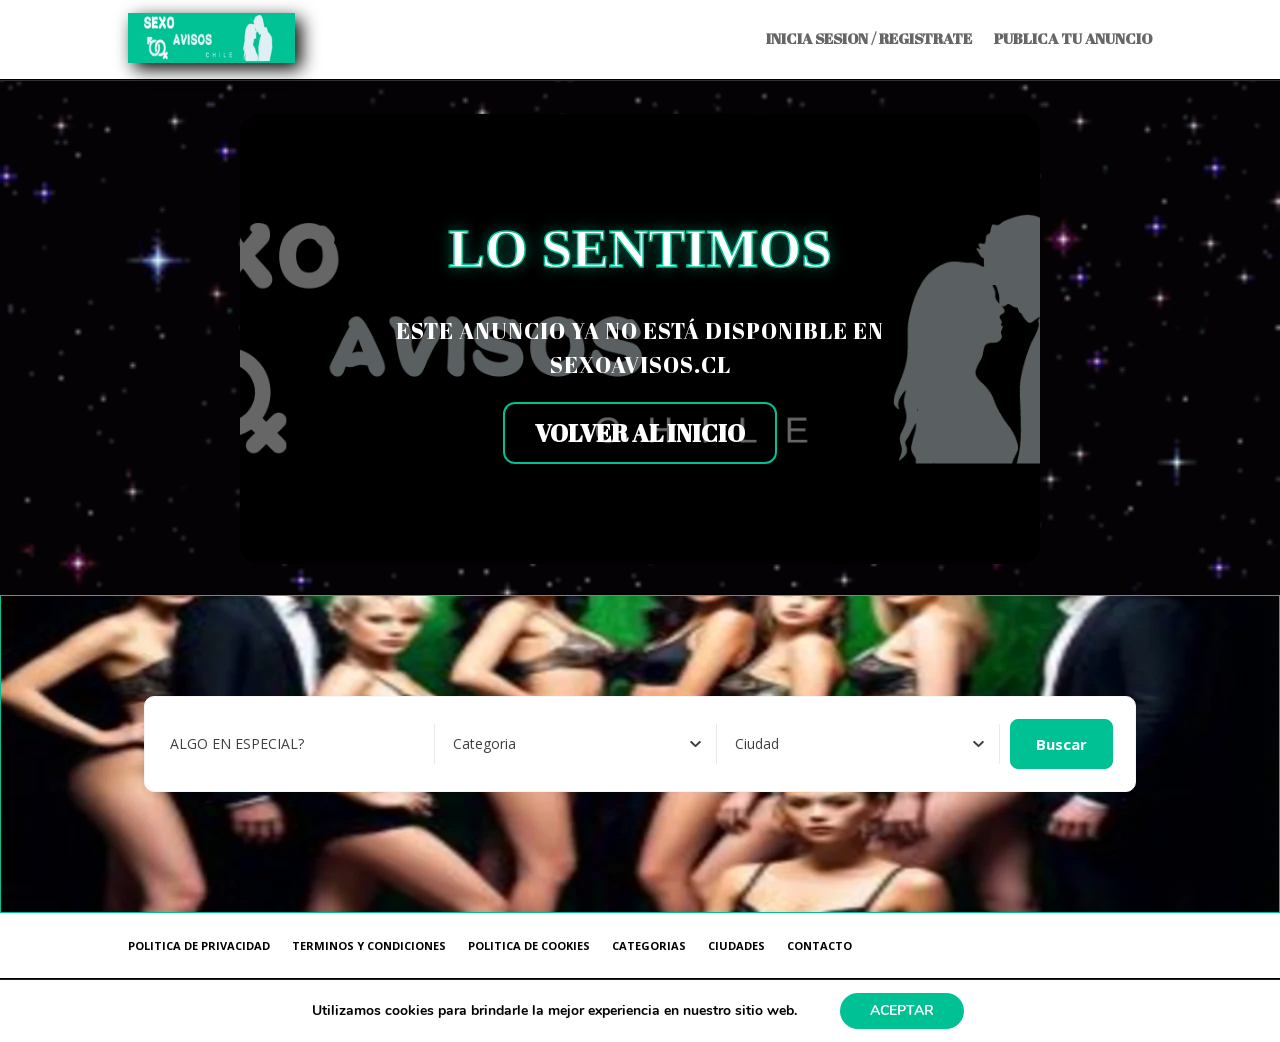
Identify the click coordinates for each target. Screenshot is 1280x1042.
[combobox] (577, 744)
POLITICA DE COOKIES (529, 945)
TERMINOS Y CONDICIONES (369, 945)
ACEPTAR (902, 1010)
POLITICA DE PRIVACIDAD (199, 945)
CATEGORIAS (649, 945)
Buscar (1061, 744)
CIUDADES (736, 945)
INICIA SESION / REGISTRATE (869, 38)
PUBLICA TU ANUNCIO (1073, 38)
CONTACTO (819, 945)
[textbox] (484, 744)
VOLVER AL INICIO (640, 433)
